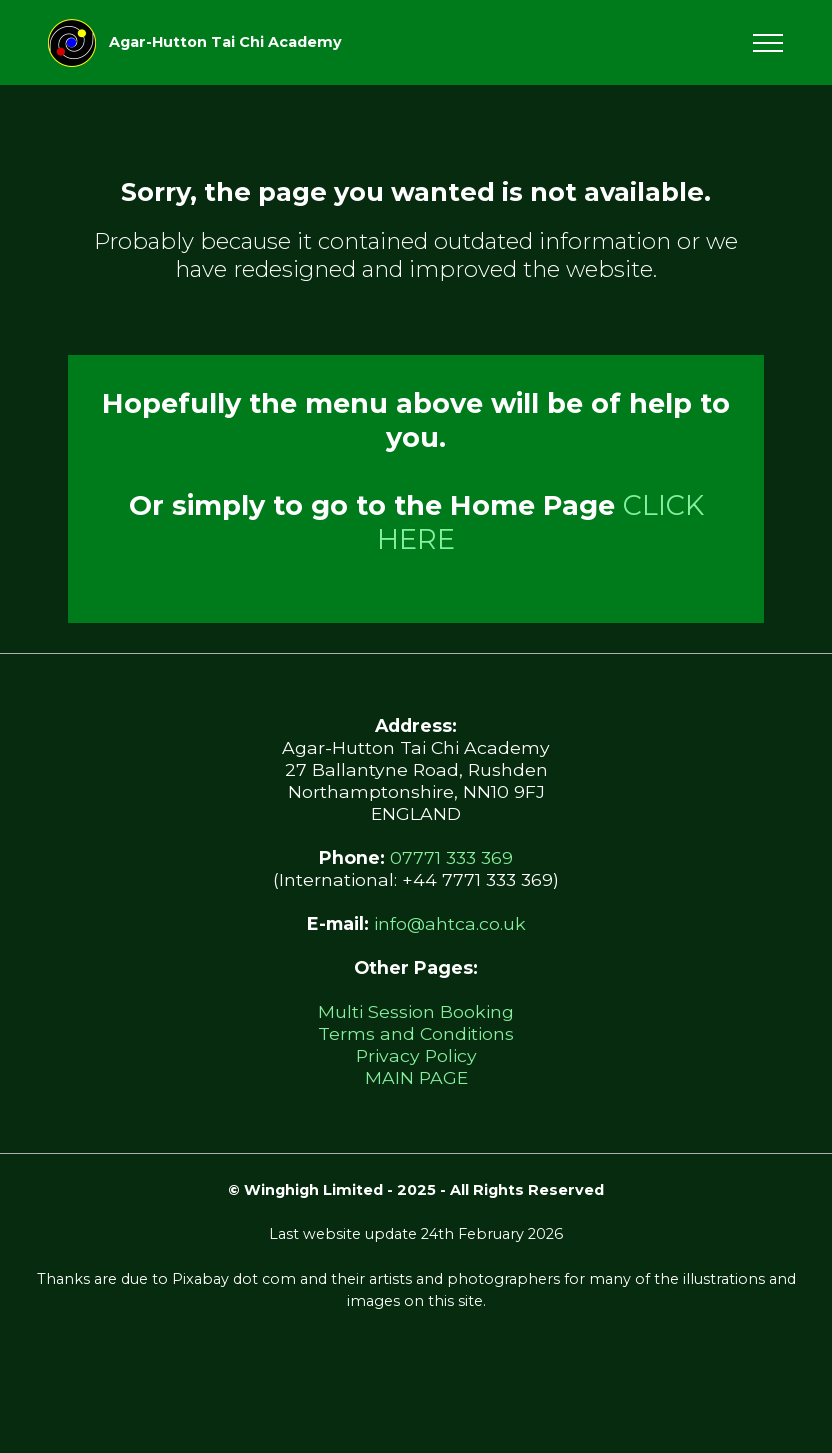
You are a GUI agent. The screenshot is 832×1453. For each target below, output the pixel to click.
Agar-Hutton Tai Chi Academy (225, 42)
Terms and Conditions (416, 1033)
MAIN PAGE (416, 1077)
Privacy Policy (416, 1055)
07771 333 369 (451, 857)
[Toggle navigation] (768, 43)
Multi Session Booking (416, 1011)
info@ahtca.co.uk (450, 923)
